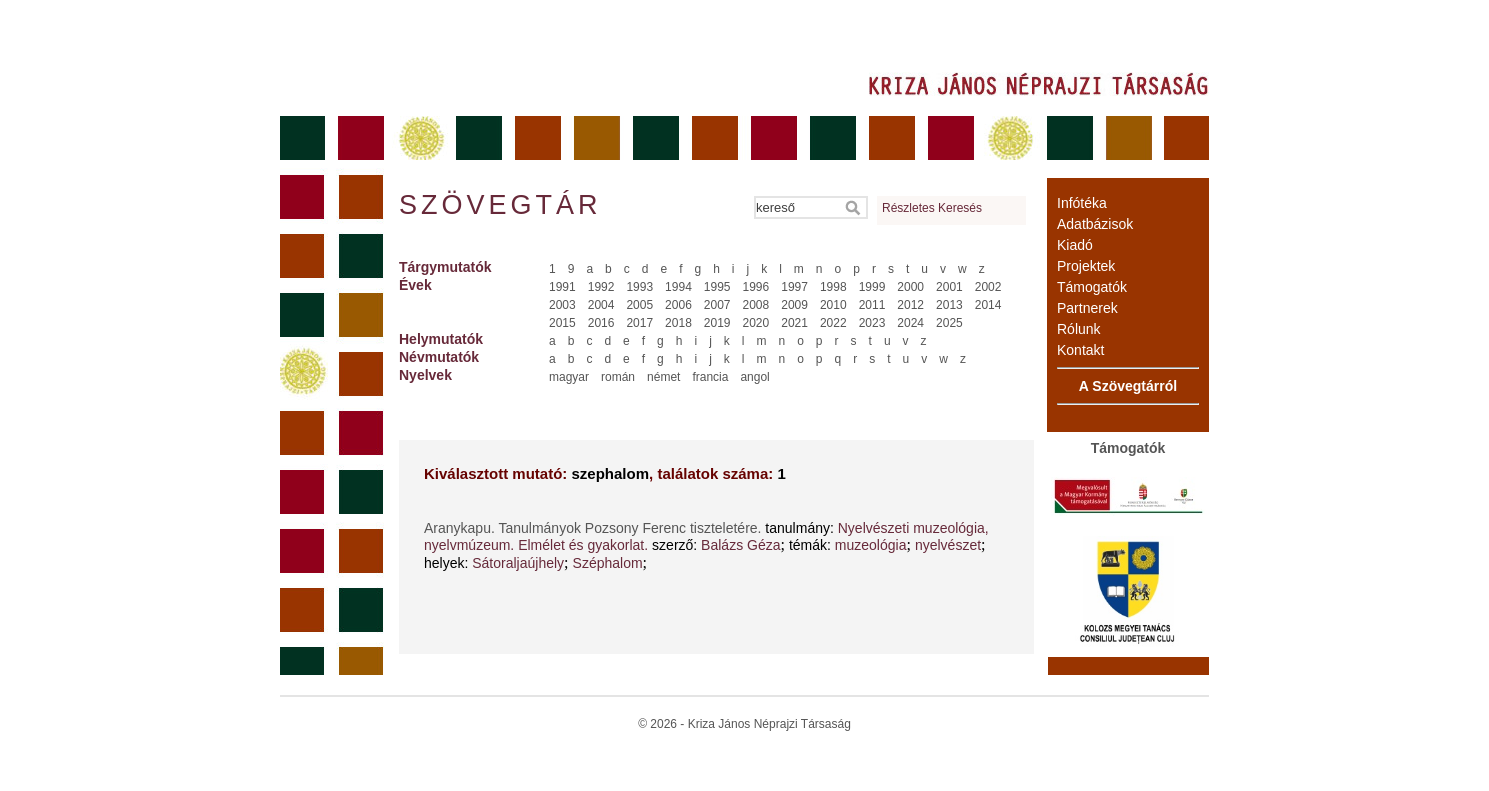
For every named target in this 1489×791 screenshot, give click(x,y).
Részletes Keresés (932, 208)
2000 (910, 287)
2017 (639, 323)
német (663, 377)
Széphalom (608, 563)
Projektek (1086, 266)
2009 (794, 305)
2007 (717, 305)
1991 (562, 287)
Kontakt (1080, 350)
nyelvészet (948, 545)
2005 (639, 305)
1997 (794, 287)
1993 (639, 287)
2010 (833, 305)
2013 (949, 305)
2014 (988, 305)
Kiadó (1075, 245)
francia (710, 377)
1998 (833, 287)
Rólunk (1079, 329)
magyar (569, 377)
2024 (910, 323)
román (618, 377)
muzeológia (871, 545)
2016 (601, 323)
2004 (601, 305)
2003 (562, 305)
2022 (833, 323)
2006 (678, 305)
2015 (562, 323)
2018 (678, 323)
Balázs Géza (740, 545)
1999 (872, 287)
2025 (949, 323)
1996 (756, 287)
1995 (717, 287)
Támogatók (1092, 287)
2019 (717, 323)
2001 (949, 287)
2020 (756, 323)
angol (754, 377)
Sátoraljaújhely (518, 563)
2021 (794, 323)
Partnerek (1087, 308)
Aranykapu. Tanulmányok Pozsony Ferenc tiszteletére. (594, 528)
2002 (988, 287)
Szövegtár (499, 205)
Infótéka (1082, 203)
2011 (872, 305)
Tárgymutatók (445, 267)
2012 (910, 305)
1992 (601, 287)
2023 (872, 323)
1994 (678, 287)
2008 (756, 305)
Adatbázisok (1095, 224)
